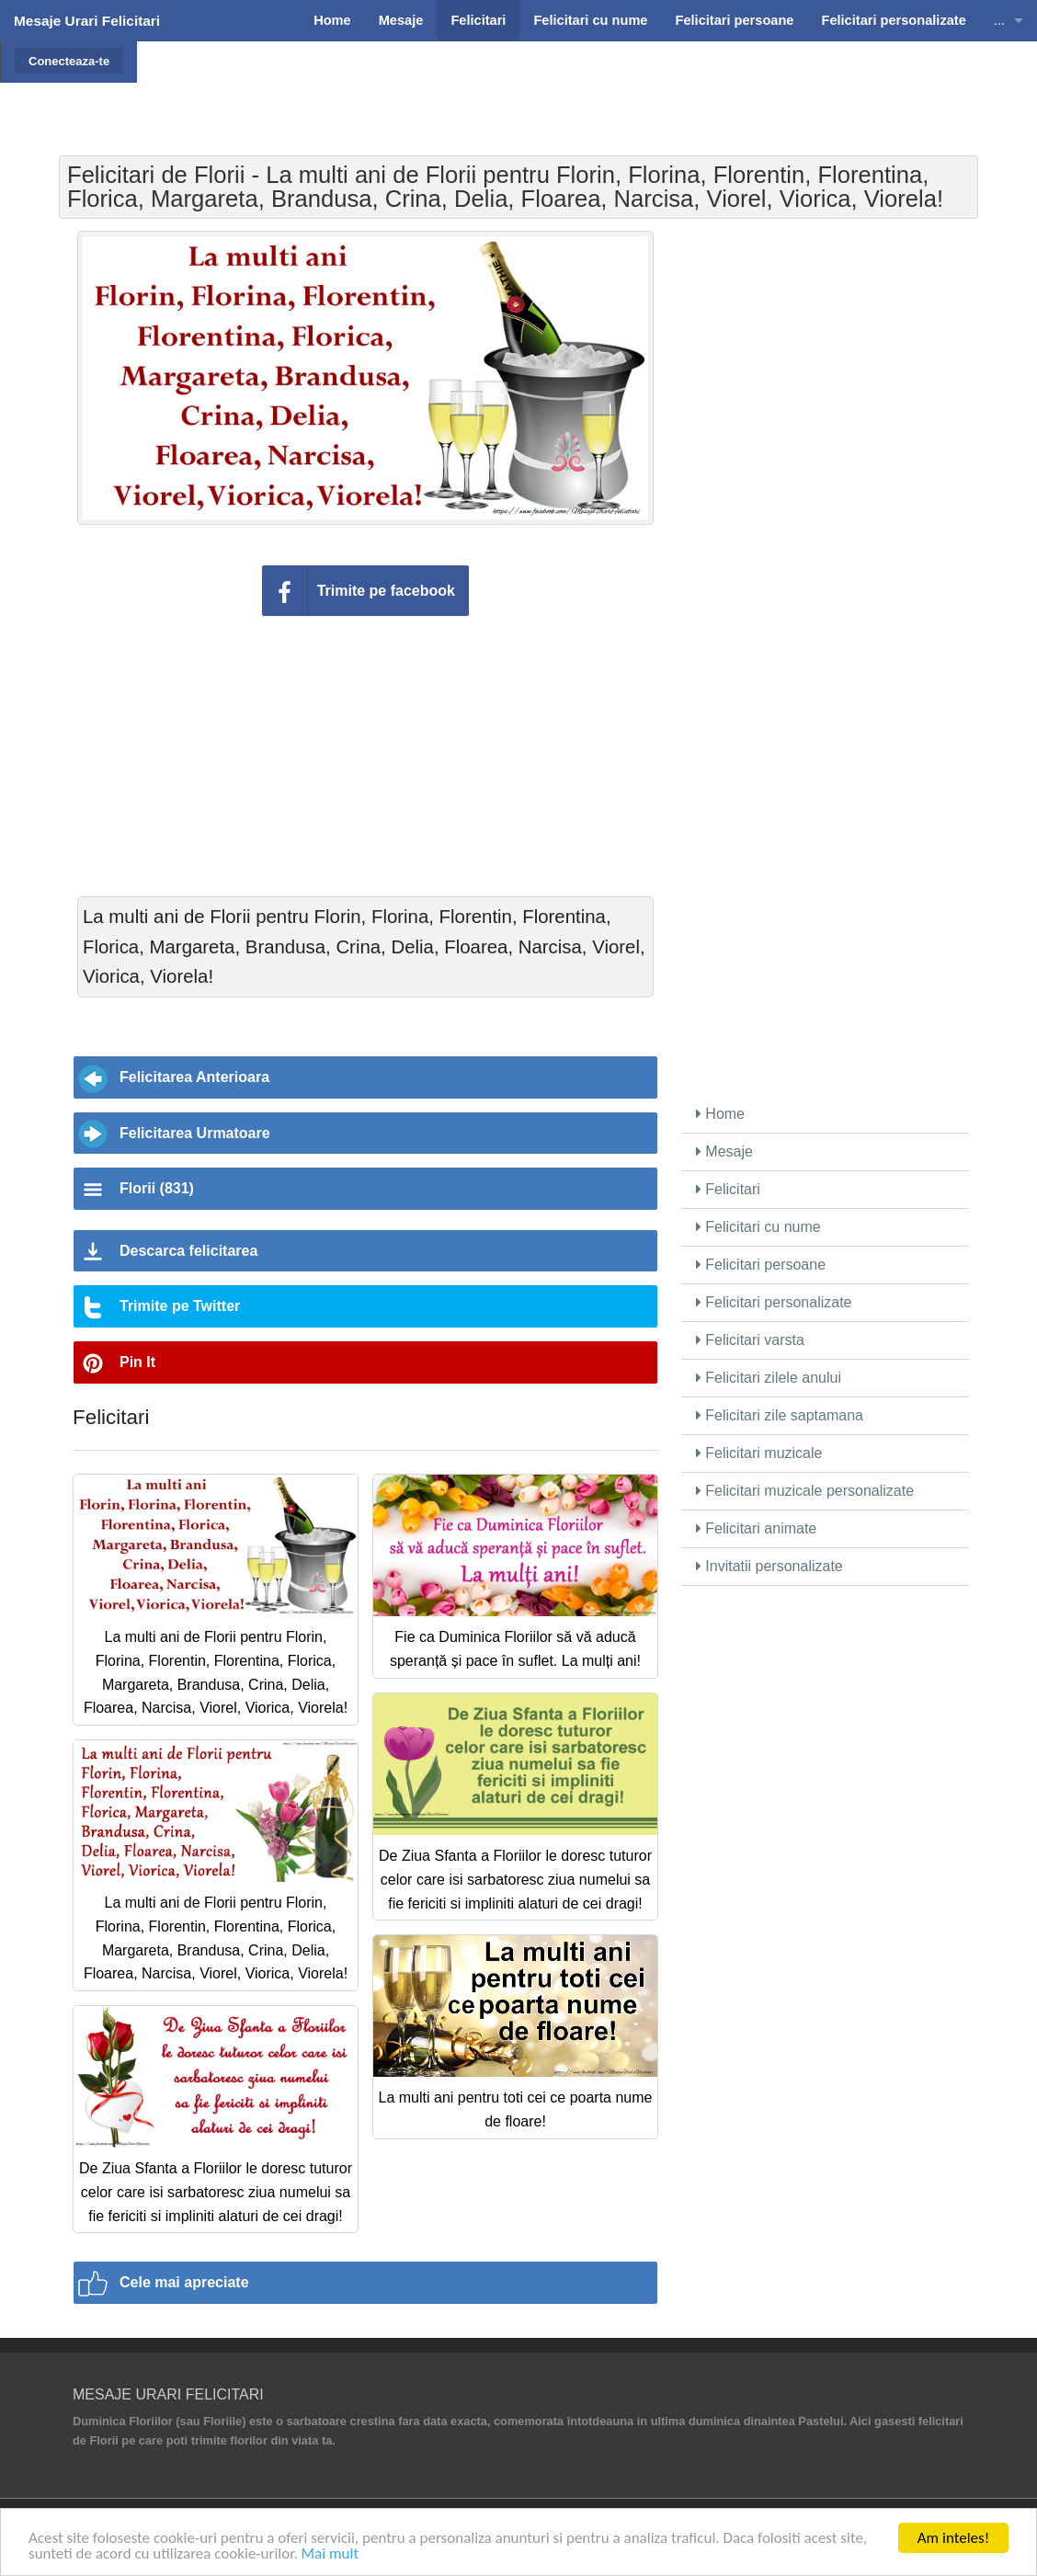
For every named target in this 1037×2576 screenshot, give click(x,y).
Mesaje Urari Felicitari (87, 20)
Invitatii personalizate (769, 1566)
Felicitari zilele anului (768, 1377)
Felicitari (728, 1189)
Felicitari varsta (750, 1340)
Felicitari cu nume (758, 1227)
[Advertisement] (555, 87)
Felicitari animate (756, 1528)
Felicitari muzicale (759, 1453)
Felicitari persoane (761, 1264)
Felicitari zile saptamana (779, 1415)
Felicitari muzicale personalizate (805, 1491)
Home (720, 1114)
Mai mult (330, 2554)
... (999, 20)
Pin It (137, 1362)
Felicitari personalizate (774, 1302)
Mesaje (724, 1151)
